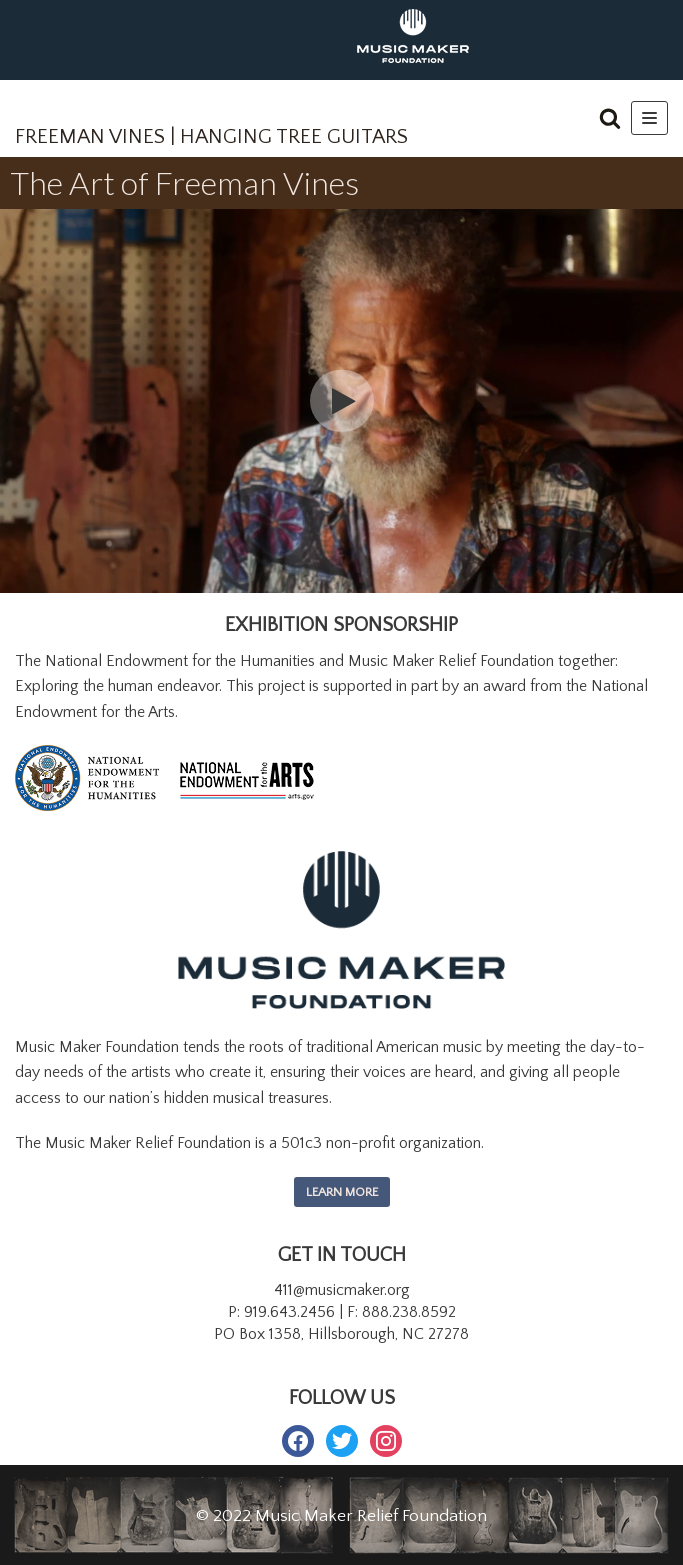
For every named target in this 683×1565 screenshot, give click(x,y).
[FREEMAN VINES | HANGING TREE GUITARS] (211, 123)
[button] (610, 118)
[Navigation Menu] (649, 118)
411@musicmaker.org (342, 1290)
